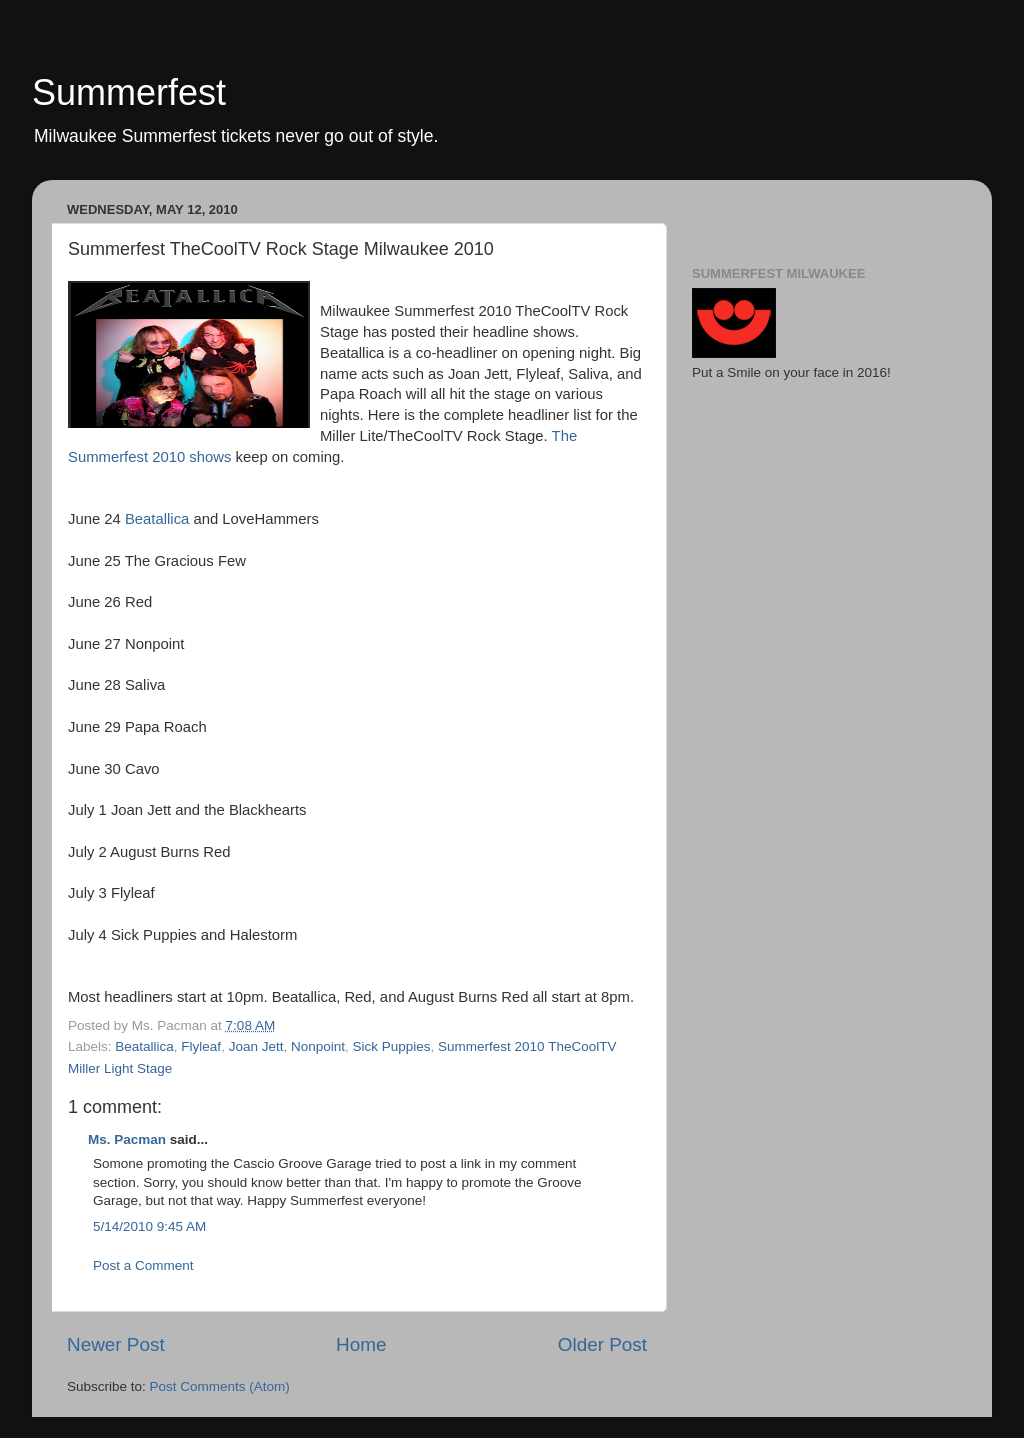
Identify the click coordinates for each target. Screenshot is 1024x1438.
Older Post (602, 1344)
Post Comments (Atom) (220, 1386)
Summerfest (129, 92)
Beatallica (157, 519)
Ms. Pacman (127, 1139)
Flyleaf (201, 1046)
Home (361, 1344)
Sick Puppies (392, 1046)
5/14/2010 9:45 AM (149, 1226)
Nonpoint (318, 1046)
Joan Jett (256, 1046)
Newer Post (116, 1344)
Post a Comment (143, 1265)
